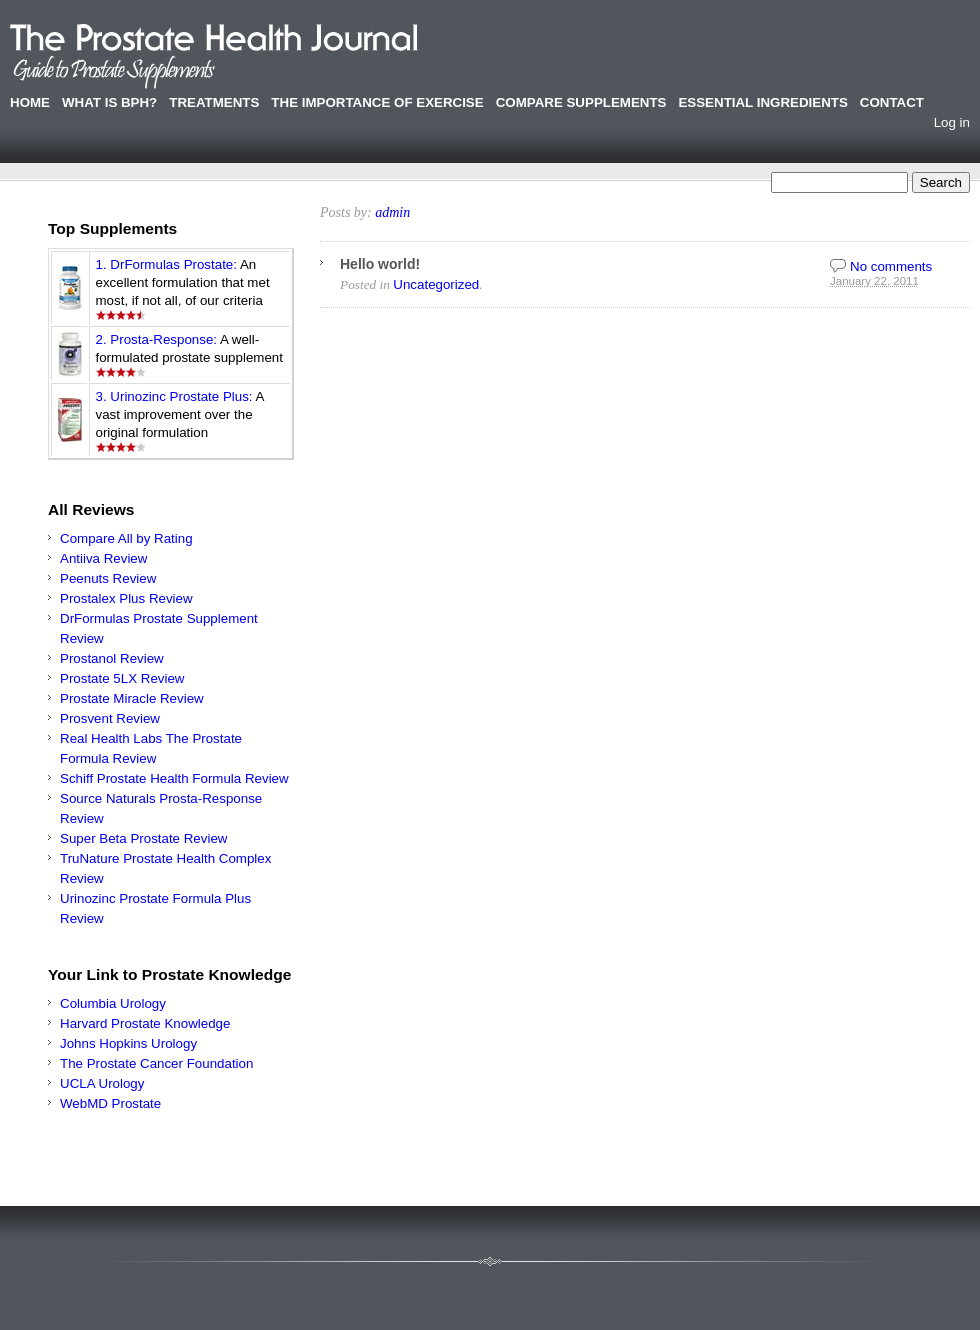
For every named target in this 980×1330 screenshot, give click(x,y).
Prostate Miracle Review (132, 698)
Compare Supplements (581, 102)
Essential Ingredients (762, 102)
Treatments (214, 102)
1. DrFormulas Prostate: (166, 264)
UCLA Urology (102, 1083)
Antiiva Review (103, 558)
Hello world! (380, 264)
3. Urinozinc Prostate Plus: (174, 396)
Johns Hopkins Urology (128, 1043)
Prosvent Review (110, 718)
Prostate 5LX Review (122, 678)
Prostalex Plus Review (126, 598)
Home (30, 102)
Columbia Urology (113, 1003)
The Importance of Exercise (377, 102)
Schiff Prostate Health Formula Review (174, 778)
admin (392, 212)
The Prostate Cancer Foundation (156, 1063)
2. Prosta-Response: (157, 339)
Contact (892, 102)
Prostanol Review (112, 658)
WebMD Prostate (110, 1103)
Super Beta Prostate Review (143, 838)
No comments (891, 266)
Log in (952, 122)
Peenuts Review (108, 578)
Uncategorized (436, 284)
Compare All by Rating (126, 538)
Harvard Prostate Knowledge (145, 1023)
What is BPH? (109, 102)
